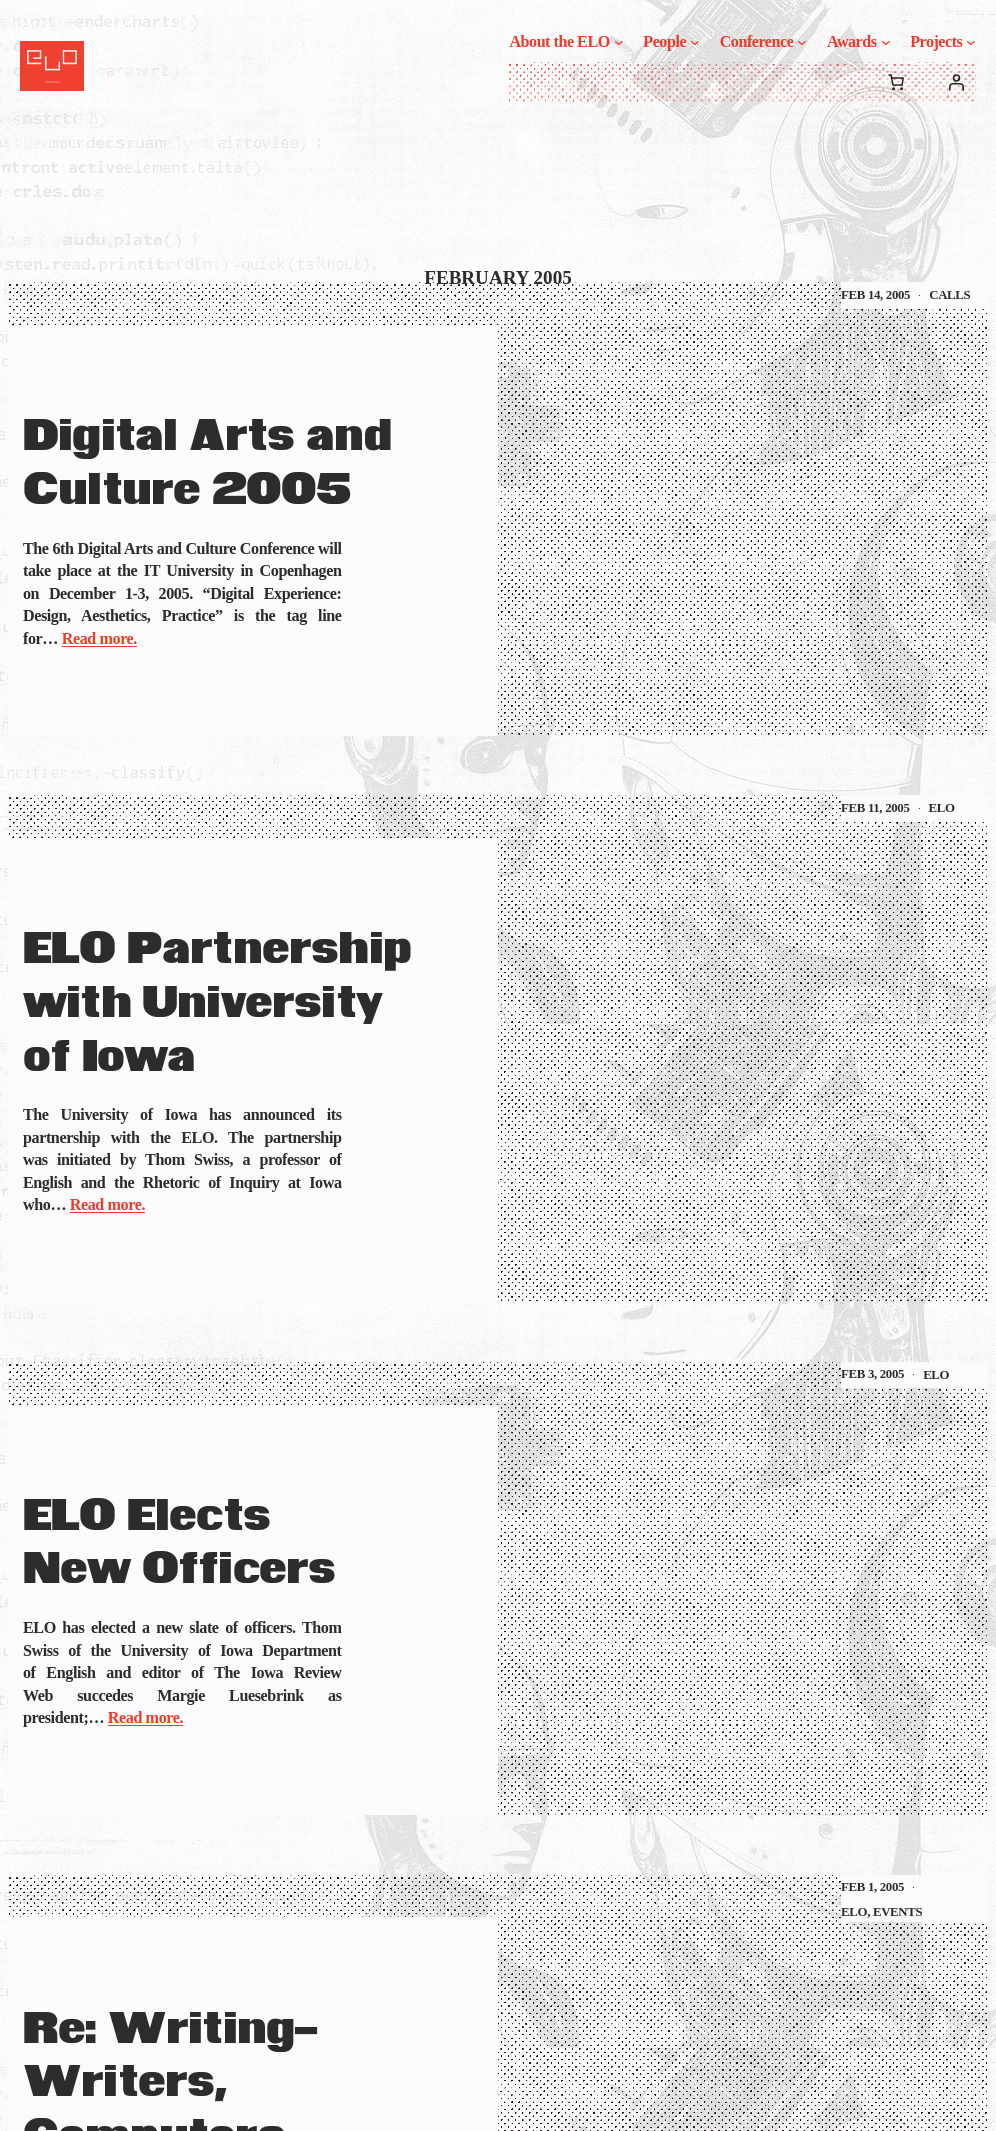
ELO (942, 808)
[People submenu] (695, 42)
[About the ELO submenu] (619, 42)
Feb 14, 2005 (875, 295)
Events (897, 1912)
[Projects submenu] (971, 42)
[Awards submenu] (886, 42)
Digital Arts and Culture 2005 (207, 463)
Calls (949, 295)
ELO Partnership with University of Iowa (217, 1003)
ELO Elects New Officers (179, 1543)
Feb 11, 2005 (875, 808)
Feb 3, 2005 (872, 1374)
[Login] (956, 82)
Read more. (99, 638)
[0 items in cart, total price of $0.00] (896, 82)
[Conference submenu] (802, 42)
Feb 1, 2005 (872, 1887)
